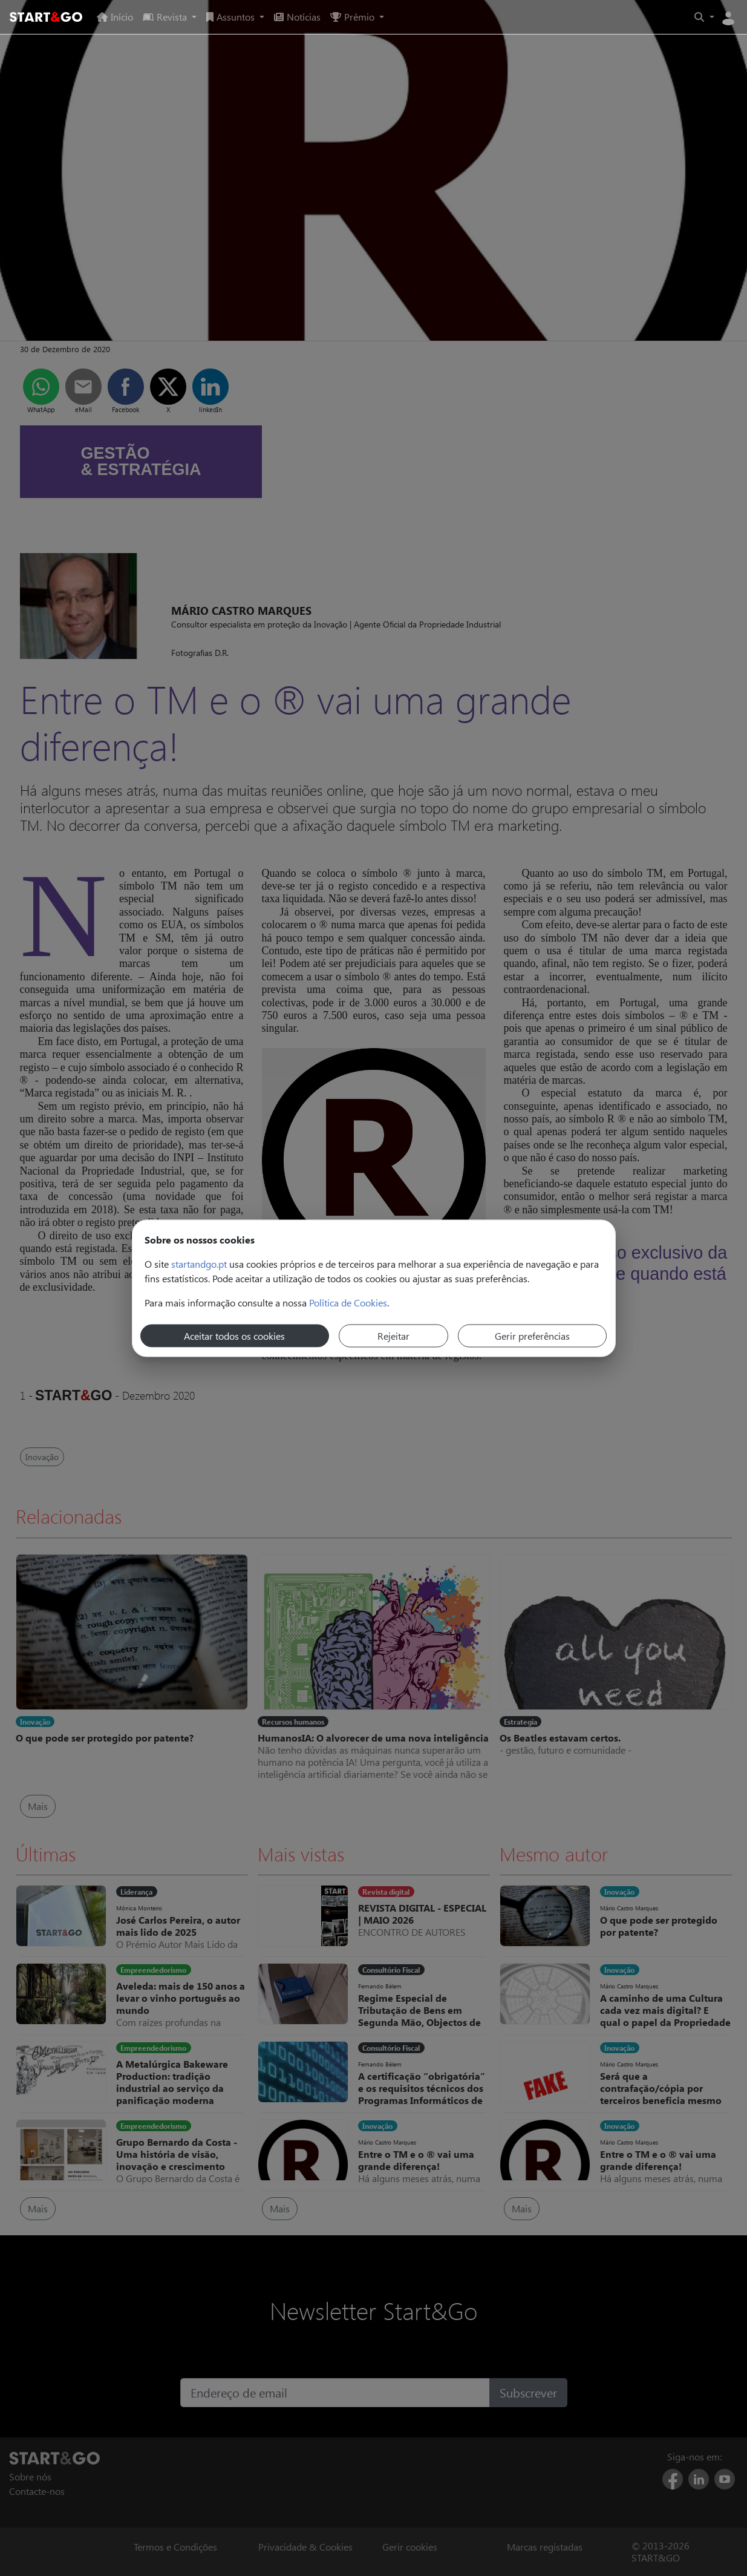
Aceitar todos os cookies (234, 1335)
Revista (166, 16)
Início (115, 16)
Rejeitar (393, 1335)
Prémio (353, 16)
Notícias (297, 16)
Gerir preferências (532, 1335)
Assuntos (231, 16)
